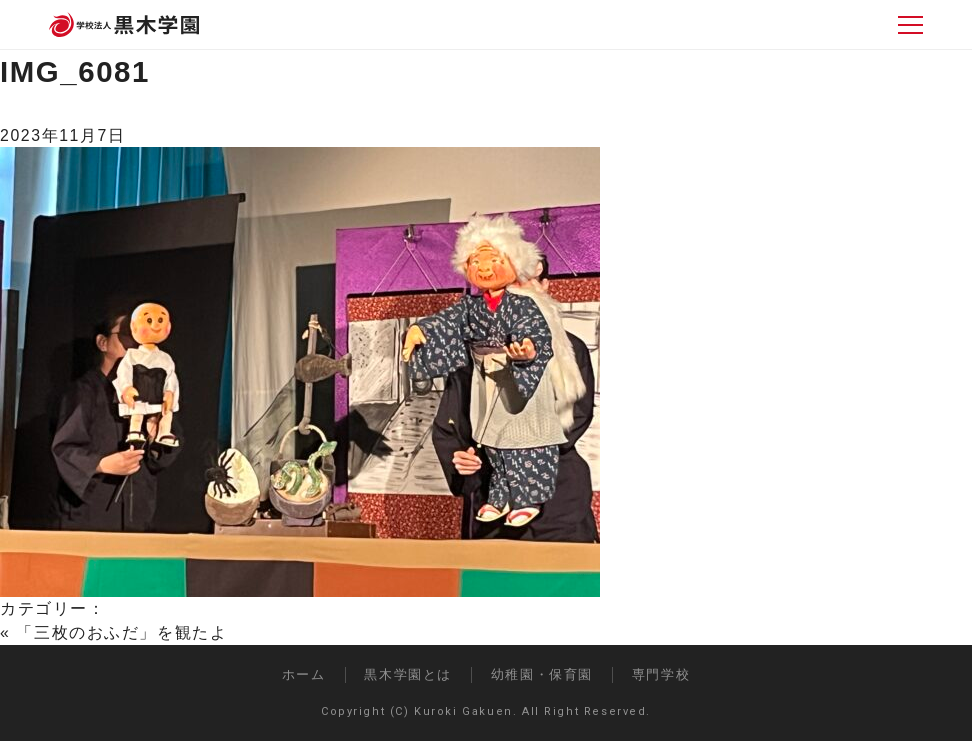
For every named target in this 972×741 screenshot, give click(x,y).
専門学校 (661, 674)
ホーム (304, 674)
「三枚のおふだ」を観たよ (121, 632)
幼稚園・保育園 (542, 674)
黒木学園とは (408, 674)
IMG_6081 (75, 71)
